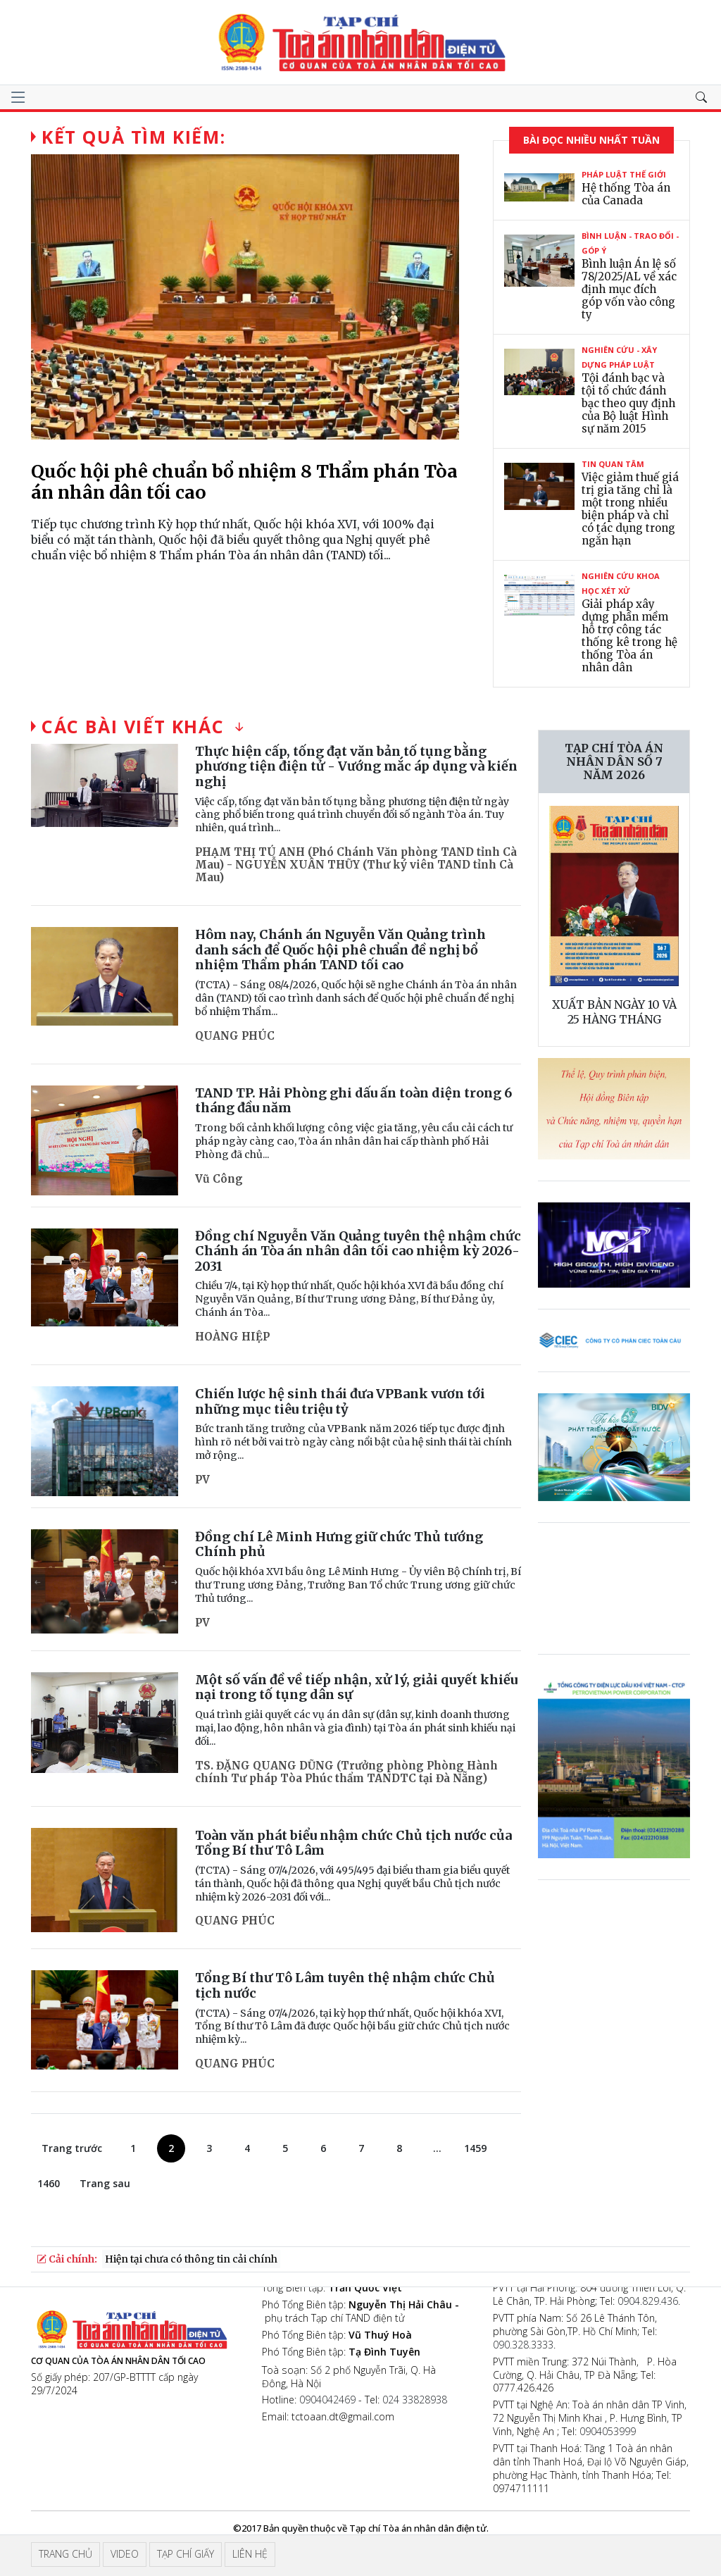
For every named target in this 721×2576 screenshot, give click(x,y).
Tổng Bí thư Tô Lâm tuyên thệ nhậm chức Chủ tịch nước (345, 1985)
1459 (475, 2148)
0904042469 (327, 2399)
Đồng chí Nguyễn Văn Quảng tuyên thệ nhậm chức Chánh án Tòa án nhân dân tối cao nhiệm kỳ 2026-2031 (358, 1251)
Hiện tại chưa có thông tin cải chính (191, 2259)
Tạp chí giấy (185, 2554)
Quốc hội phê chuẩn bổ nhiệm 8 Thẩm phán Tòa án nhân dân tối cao (244, 482)
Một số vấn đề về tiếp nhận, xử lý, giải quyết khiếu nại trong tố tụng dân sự (356, 1687)
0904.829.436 (647, 2301)
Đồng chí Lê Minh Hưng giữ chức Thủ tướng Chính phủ (339, 1544)
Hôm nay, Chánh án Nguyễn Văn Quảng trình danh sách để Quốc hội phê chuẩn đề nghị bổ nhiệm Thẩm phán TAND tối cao (340, 949)
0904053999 (607, 2431)
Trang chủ (65, 2554)
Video (125, 2554)
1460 (48, 2183)
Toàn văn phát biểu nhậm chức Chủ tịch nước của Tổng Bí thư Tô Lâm (353, 1843)
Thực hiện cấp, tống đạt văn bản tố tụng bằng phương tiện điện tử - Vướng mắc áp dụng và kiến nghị (356, 766)
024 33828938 (414, 2399)
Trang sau (105, 2183)
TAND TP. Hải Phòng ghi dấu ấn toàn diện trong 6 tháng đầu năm (353, 1100)
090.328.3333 (523, 2344)
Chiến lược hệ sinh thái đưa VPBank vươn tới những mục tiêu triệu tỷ (340, 1401)
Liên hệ (250, 2554)
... (437, 2148)
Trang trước (72, 2148)
